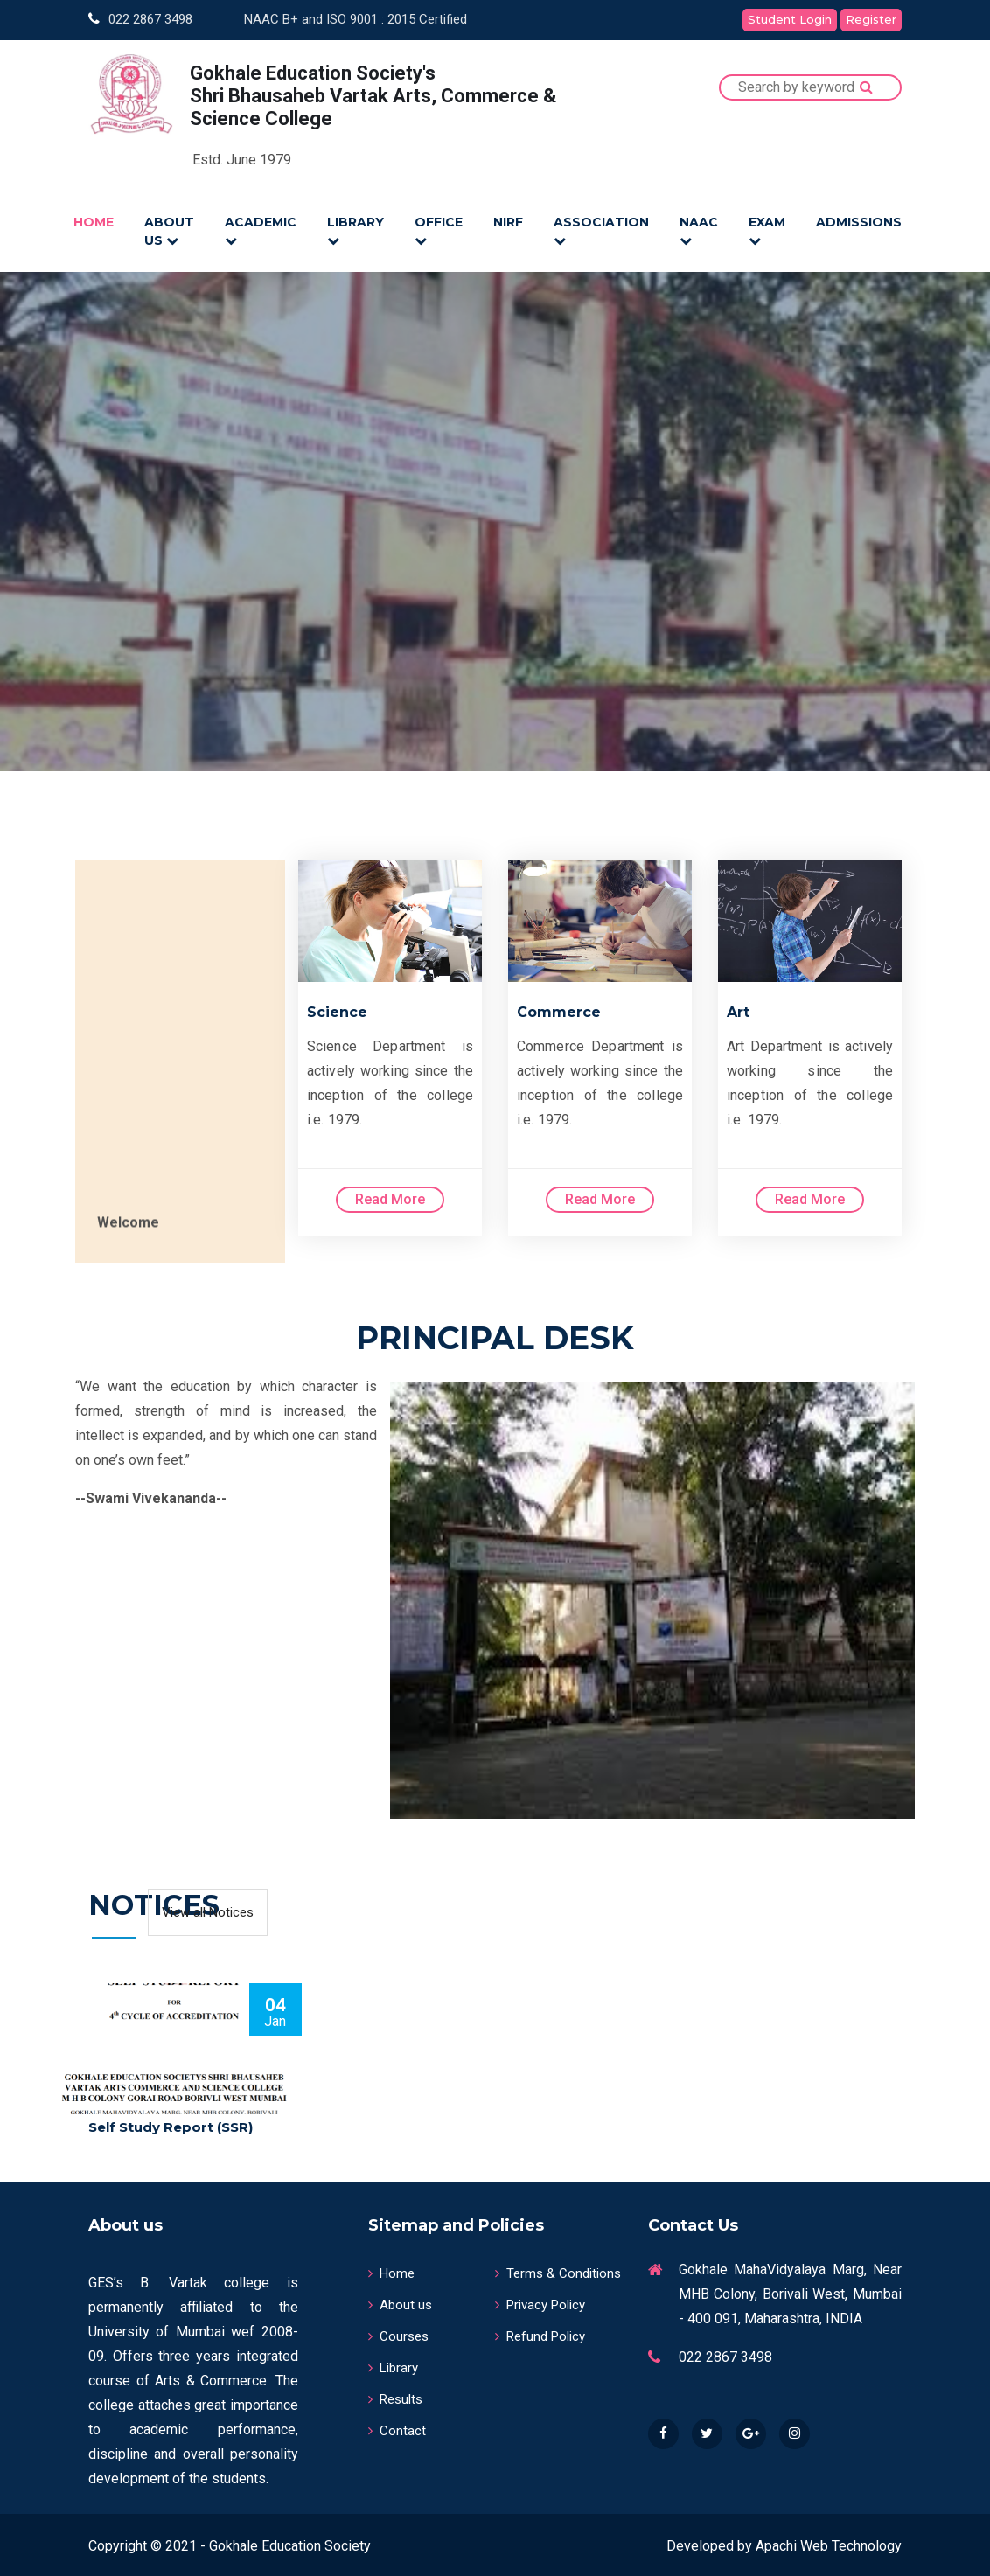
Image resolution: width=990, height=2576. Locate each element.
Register (871, 19)
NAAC (699, 230)
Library (393, 2364)
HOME (93, 222)
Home (391, 2270)
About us (400, 2301)
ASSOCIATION (601, 230)
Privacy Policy (540, 2301)
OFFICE (439, 230)
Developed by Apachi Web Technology (784, 2542)
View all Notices (208, 1909)
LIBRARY (355, 230)
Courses (398, 2333)
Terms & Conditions (558, 2270)
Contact (397, 2427)
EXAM (767, 230)
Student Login (790, 19)
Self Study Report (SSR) (170, 2124)
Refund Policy (540, 2333)
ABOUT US (169, 231)
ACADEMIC (260, 230)
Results (395, 2396)
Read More (390, 1195)
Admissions (859, 222)
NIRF (508, 222)
